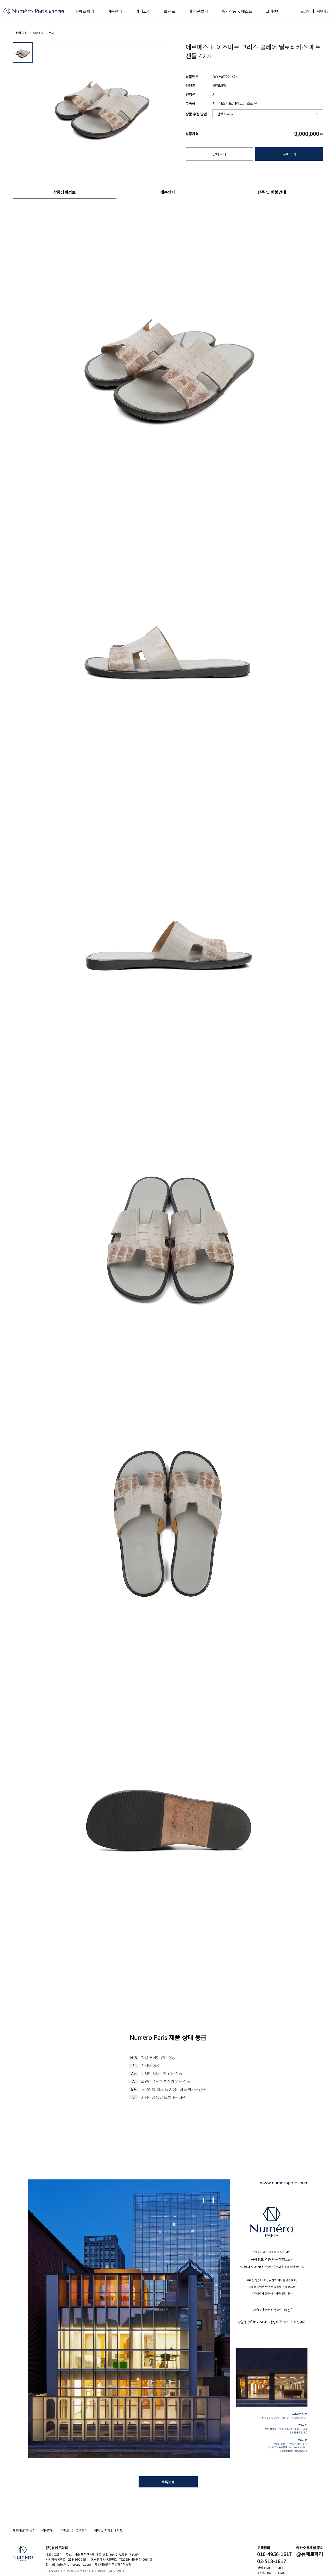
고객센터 (81, 2530)
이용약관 (48, 2530)
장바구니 (219, 154)
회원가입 (323, 11)
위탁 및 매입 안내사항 (108, 2530)
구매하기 (289, 154)
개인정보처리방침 (24, 2530)
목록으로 (168, 2482)
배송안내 (167, 192)
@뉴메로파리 (309, 2553)
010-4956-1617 (274, 2553)
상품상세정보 (64, 192)
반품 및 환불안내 (271, 192)
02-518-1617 (271, 2560)
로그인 (305, 11)
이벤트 (64, 2530)
